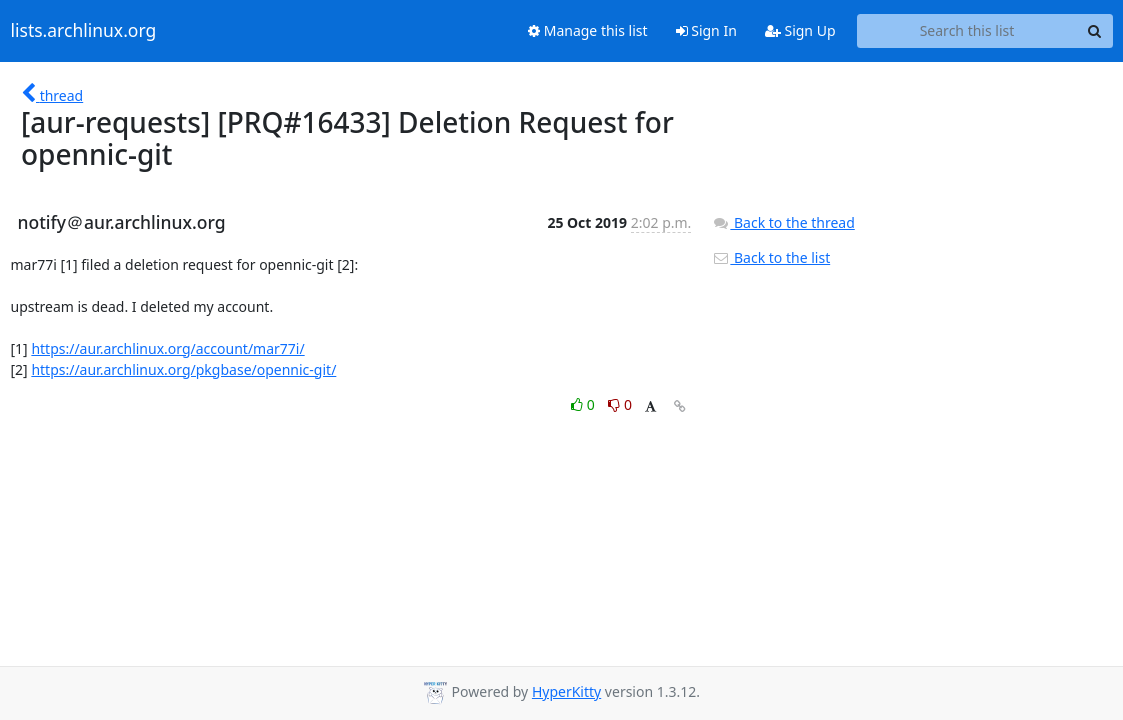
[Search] (1095, 31)
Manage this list (588, 30)
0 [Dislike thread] (620, 404)
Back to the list (771, 257)
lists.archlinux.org (84, 31)
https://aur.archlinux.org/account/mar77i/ (167, 348)
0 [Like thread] (584, 404)
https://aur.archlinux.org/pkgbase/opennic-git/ (183, 369)
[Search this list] (967, 31)
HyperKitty (566, 691)
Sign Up (800, 30)
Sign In (706, 30)
